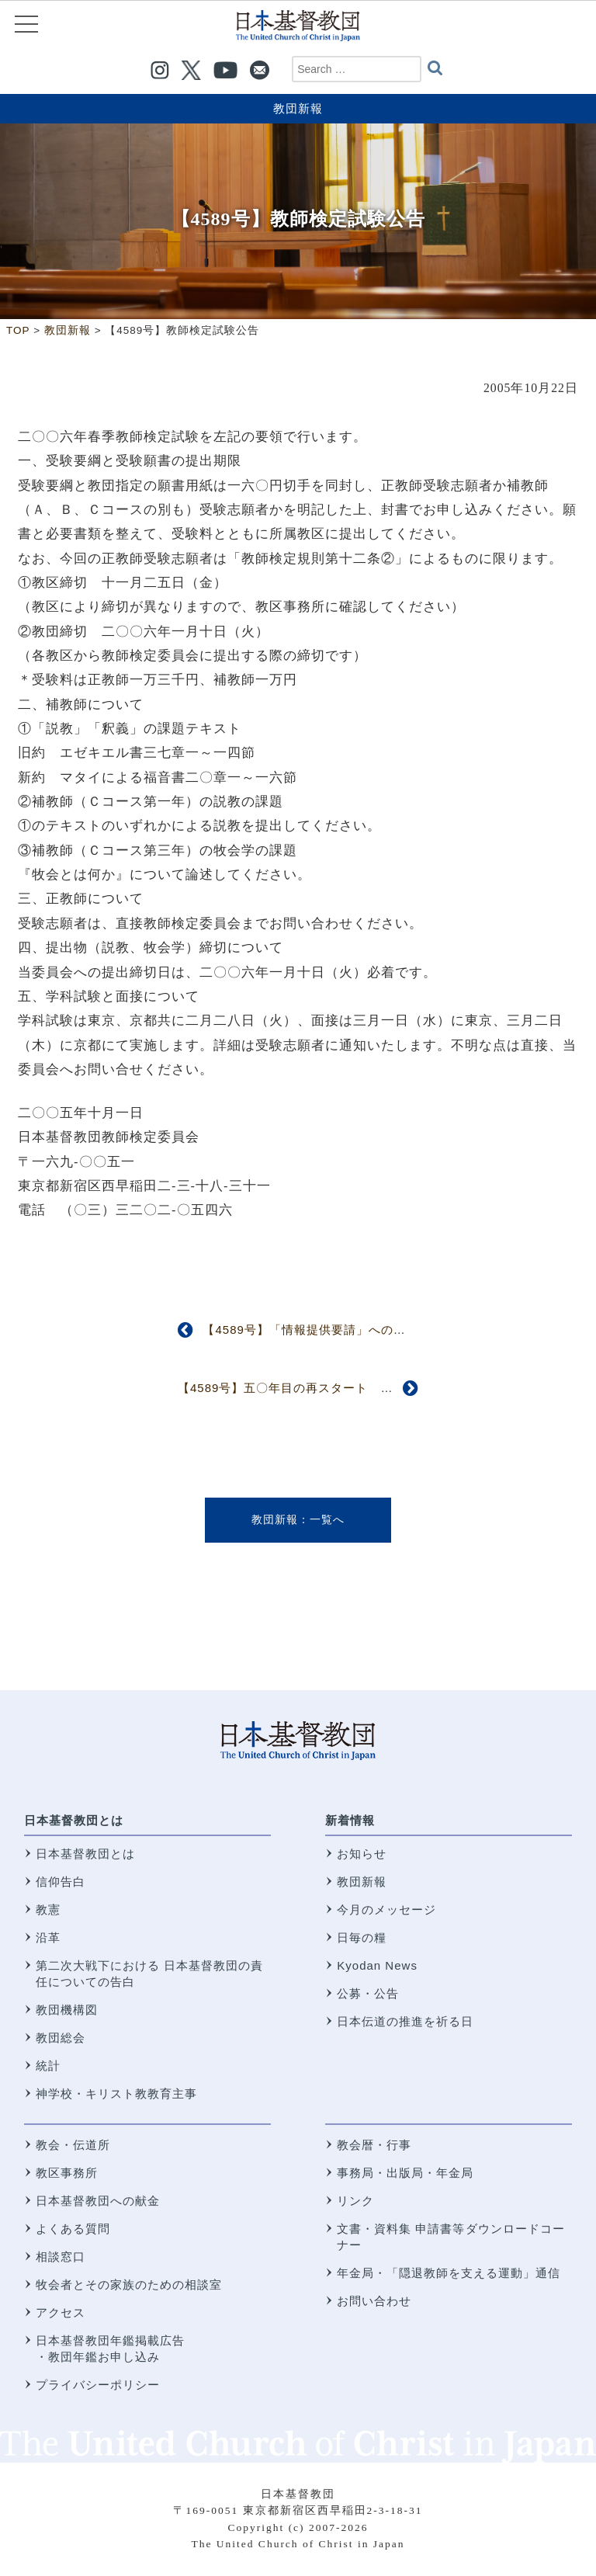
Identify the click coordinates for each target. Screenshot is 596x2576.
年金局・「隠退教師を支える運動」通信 (448, 2272)
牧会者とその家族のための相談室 (129, 2284)
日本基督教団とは (73, 1820)
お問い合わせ (374, 2300)
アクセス (60, 2312)
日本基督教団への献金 (98, 2200)
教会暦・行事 (374, 2144)
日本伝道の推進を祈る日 (405, 2021)
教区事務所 (67, 2172)
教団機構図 (67, 2009)
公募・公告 (368, 1993)
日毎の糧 (361, 1937)
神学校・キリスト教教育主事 (116, 2093)
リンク (355, 2200)
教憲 (48, 1909)
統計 (48, 2065)
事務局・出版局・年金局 (405, 2172)
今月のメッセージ (386, 1909)
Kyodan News (377, 1965)
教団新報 (298, 108)
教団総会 (60, 2037)
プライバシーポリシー (98, 2384)
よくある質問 (73, 2228)
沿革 (48, 1937)
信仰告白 (60, 1881)
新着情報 (350, 1820)
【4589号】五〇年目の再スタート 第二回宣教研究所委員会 (347, 1387)
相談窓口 (60, 2256)
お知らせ (361, 1853)
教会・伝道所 (73, 2144)
